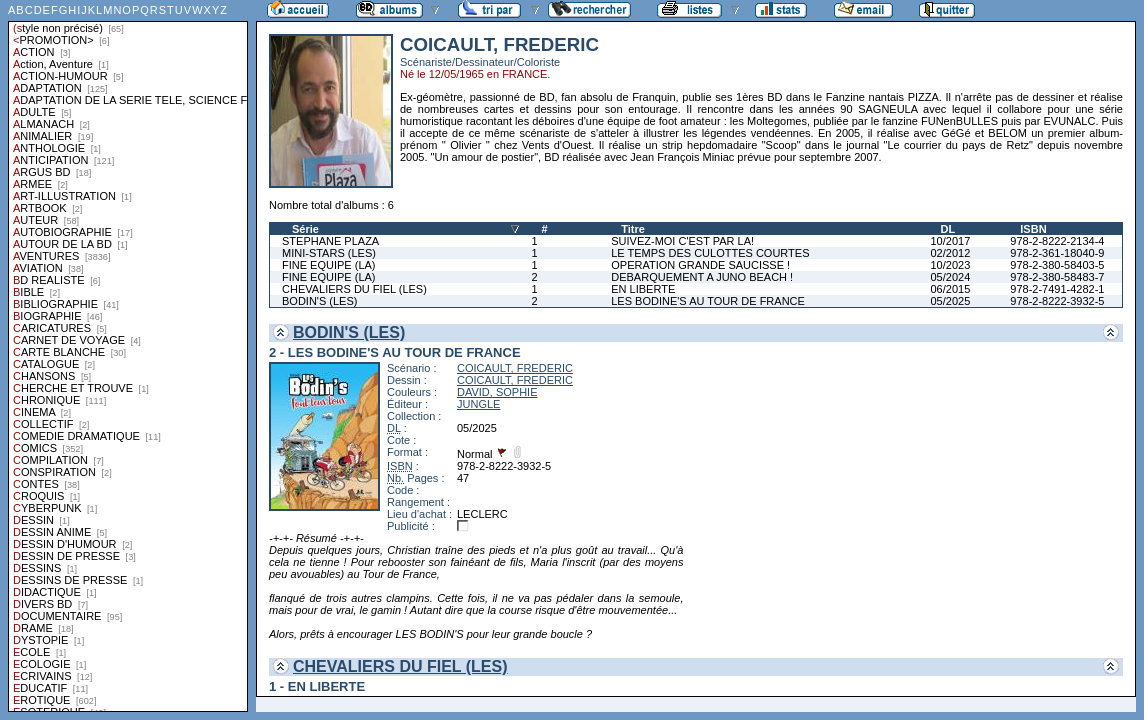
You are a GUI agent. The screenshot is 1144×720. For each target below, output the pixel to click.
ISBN (1033, 229)
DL (947, 229)
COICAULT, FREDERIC (515, 368)
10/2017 (950, 241)
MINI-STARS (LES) (329, 253)
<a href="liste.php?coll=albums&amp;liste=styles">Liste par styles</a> (128, 356)
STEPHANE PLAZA (330, 241)
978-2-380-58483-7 (1057, 277)
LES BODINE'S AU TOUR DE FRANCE (708, 301)
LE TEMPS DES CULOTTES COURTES (710, 253)
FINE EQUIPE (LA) (329, 265)
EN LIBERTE (643, 289)
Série (305, 229)
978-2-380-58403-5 (1057, 265)
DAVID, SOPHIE (497, 392)
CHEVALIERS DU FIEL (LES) (354, 289)
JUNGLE (478, 404)
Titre (633, 229)
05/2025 (950, 301)
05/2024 (950, 277)
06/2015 (950, 289)
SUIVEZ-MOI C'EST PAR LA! (682, 241)
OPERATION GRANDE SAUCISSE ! (700, 265)
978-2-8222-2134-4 (1057, 241)
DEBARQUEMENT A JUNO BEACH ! (702, 277)
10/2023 (950, 265)
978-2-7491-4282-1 (1057, 289)
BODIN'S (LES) (319, 301)
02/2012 (950, 253)
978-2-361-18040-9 (1057, 253)
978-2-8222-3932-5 (1057, 301)
